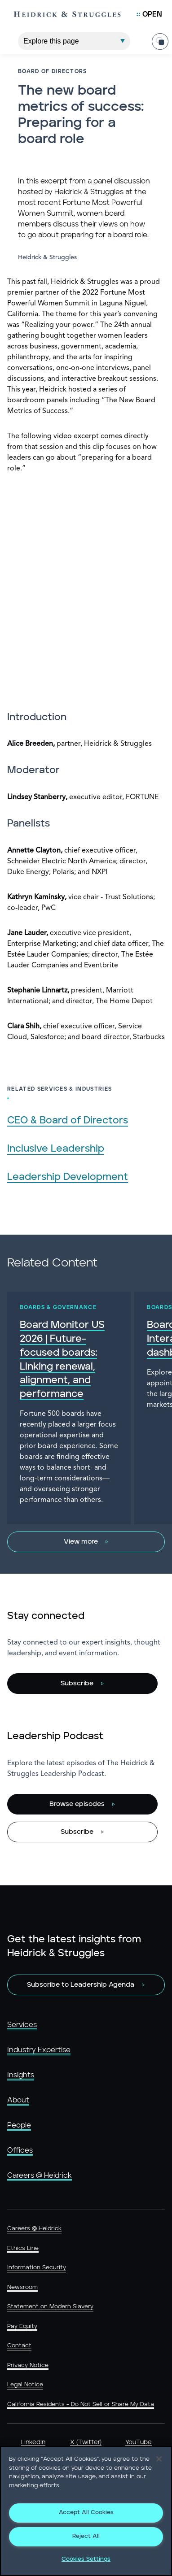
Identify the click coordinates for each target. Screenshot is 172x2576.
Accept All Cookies (86, 2512)
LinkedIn (33, 2442)
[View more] (86, 1542)
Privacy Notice (28, 2365)
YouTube (138, 2442)
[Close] (159, 2459)
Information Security (36, 2268)
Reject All (86, 2536)
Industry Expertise (39, 2050)
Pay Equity (22, 2326)
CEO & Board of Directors (67, 1120)
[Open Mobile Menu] (149, 14)
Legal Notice (25, 2385)
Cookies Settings (86, 2559)
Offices (20, 2150)
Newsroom (22, 2287)
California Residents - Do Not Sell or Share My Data (80, 2404)
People (19, 2125)
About (18, 2100)
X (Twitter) (85, 2442)
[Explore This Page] (74, 34)
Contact (19, 2346)
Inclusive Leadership (55, 1149)
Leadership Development (67, 1177)
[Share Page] (160, 34)
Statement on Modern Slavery (50, 2307)
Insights (20, 2075)
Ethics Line (23, 2248)
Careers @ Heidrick (39, 2175)
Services (22, 2024)
